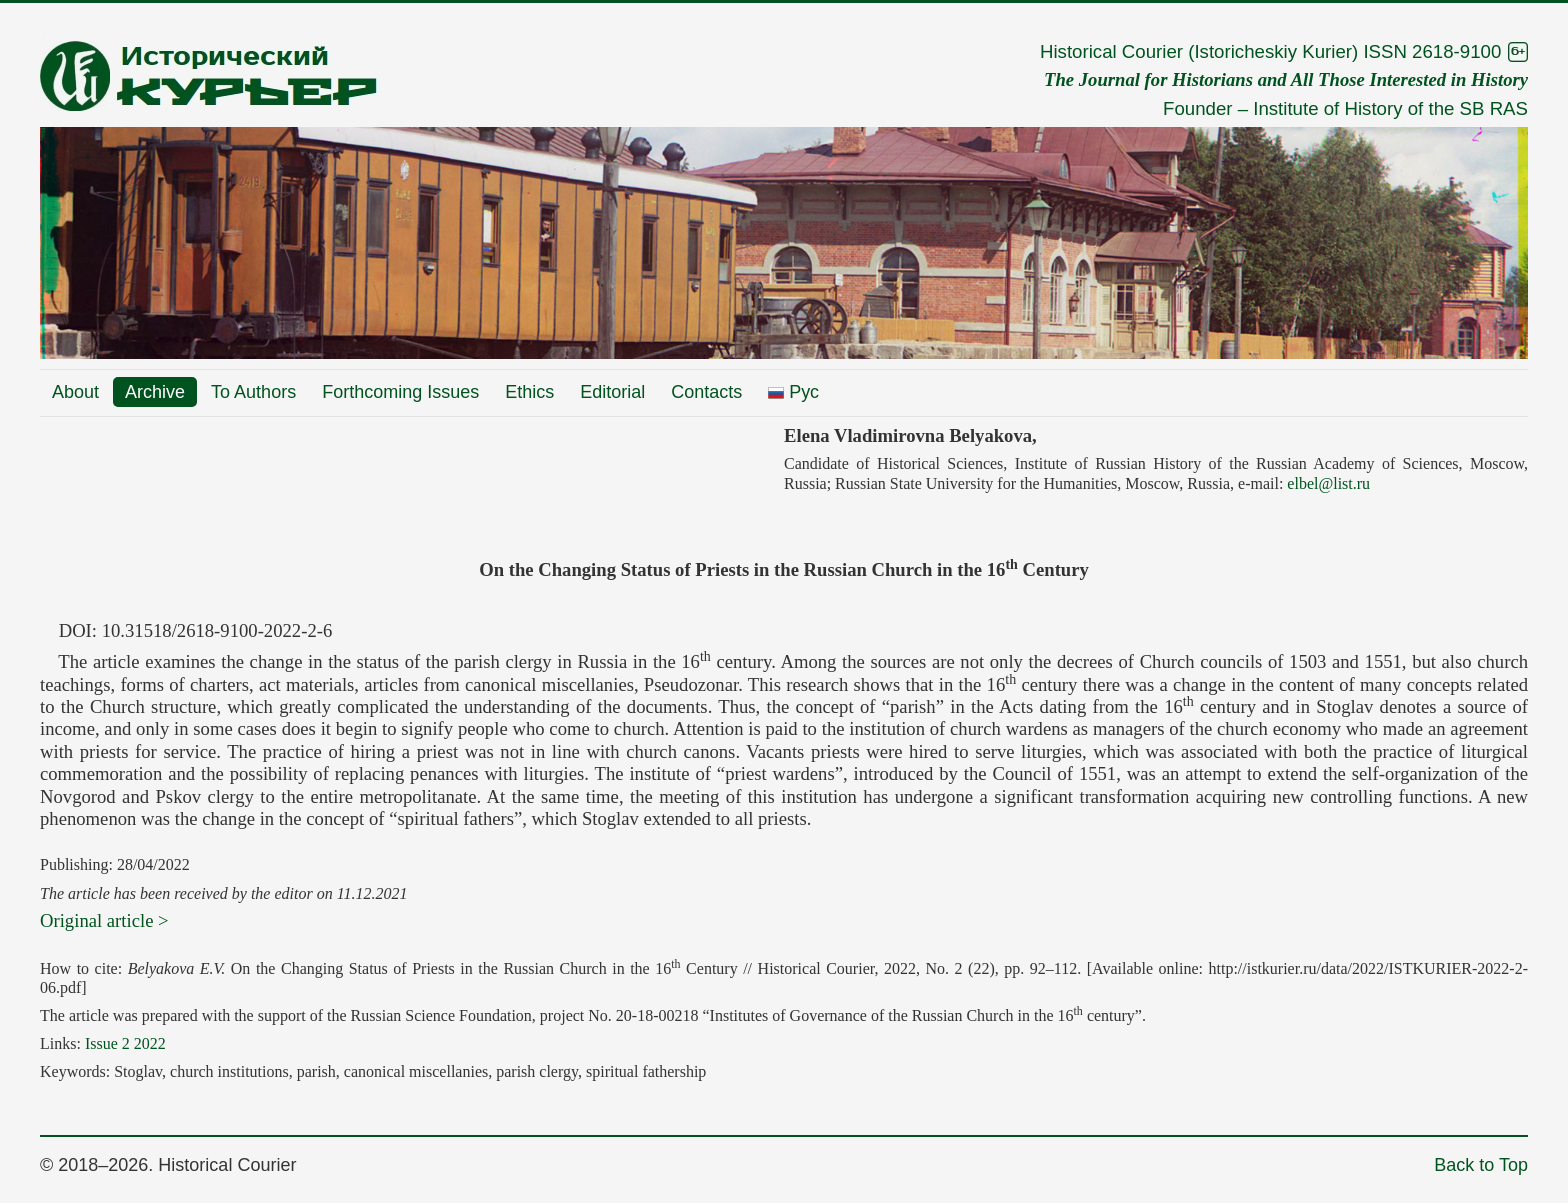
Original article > (104, 920)
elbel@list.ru (1328, 483)
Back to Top (1481, 1165)
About (75, 392)
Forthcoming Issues (400, 392)
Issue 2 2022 (125, 1043)
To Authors (253, 392)
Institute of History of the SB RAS (1390, 108)
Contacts (706, 392)
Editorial (612, 392)
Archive (155, 392)
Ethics (529, 392)
